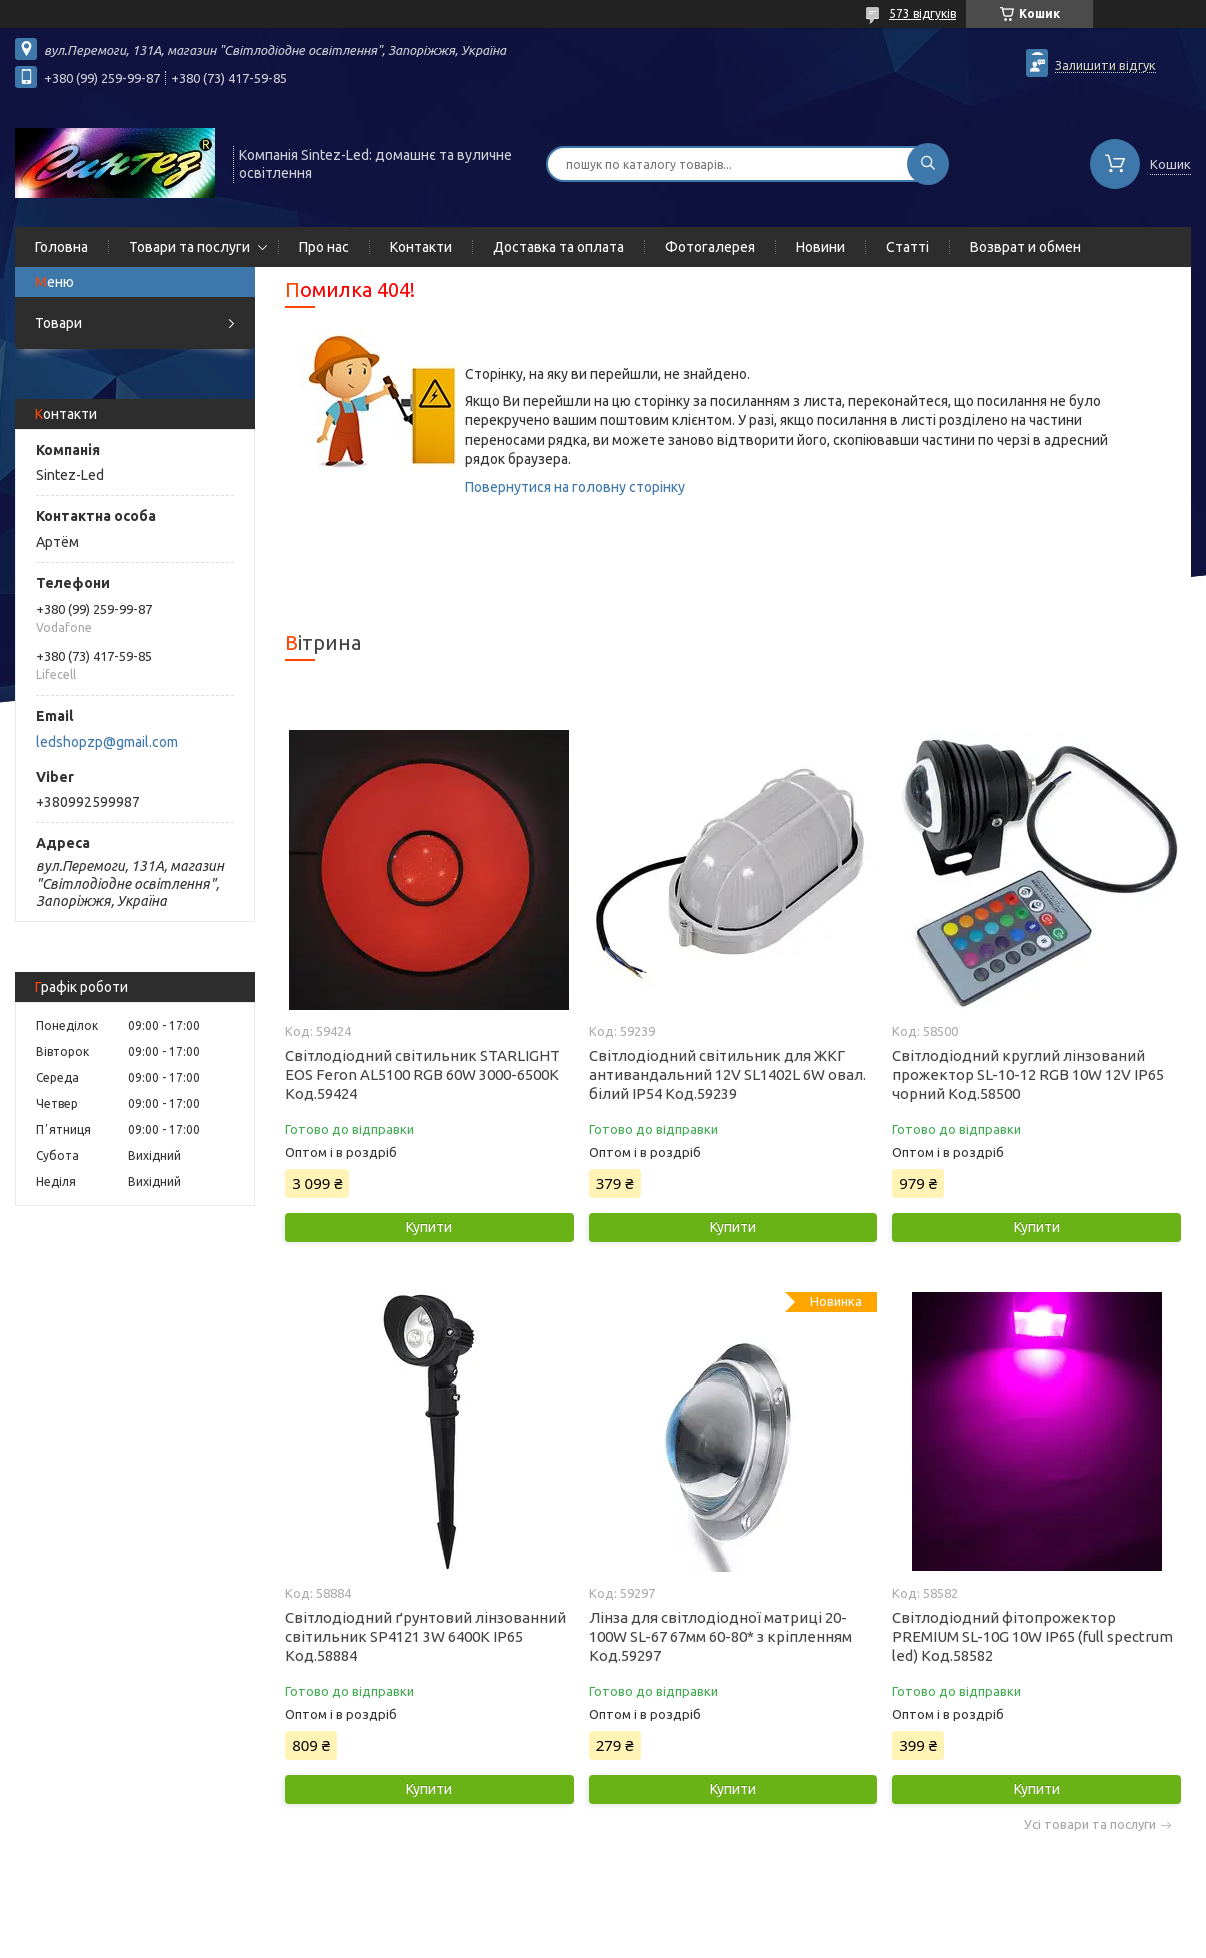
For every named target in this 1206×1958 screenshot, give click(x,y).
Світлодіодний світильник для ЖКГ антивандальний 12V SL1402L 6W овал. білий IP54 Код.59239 (727, 1074)
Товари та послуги (189, 247)
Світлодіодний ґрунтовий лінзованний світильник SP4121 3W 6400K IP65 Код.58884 (425, 1636)
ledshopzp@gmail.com (107, 742)
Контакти (421, 247)
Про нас (324, 247)
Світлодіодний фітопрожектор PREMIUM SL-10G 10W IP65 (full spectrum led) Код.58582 (1032, 1636)
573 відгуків (922, 13)
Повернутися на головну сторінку (575, 487)
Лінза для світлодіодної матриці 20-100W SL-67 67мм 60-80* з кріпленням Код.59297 (720, 1636)
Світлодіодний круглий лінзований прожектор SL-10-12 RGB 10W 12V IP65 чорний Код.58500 (1028, 1074)
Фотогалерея (710, 247)
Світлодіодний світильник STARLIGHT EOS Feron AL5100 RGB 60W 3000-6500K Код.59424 (422, 1074)
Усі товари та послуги (1090, 1824)
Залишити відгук (1105, 65)
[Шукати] (928, 164)
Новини (820, 247)
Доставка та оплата (558, 247)
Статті (907, 247)
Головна (61, 247)
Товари (58, 323)
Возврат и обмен (1025, 247)
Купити (429, 1227)
